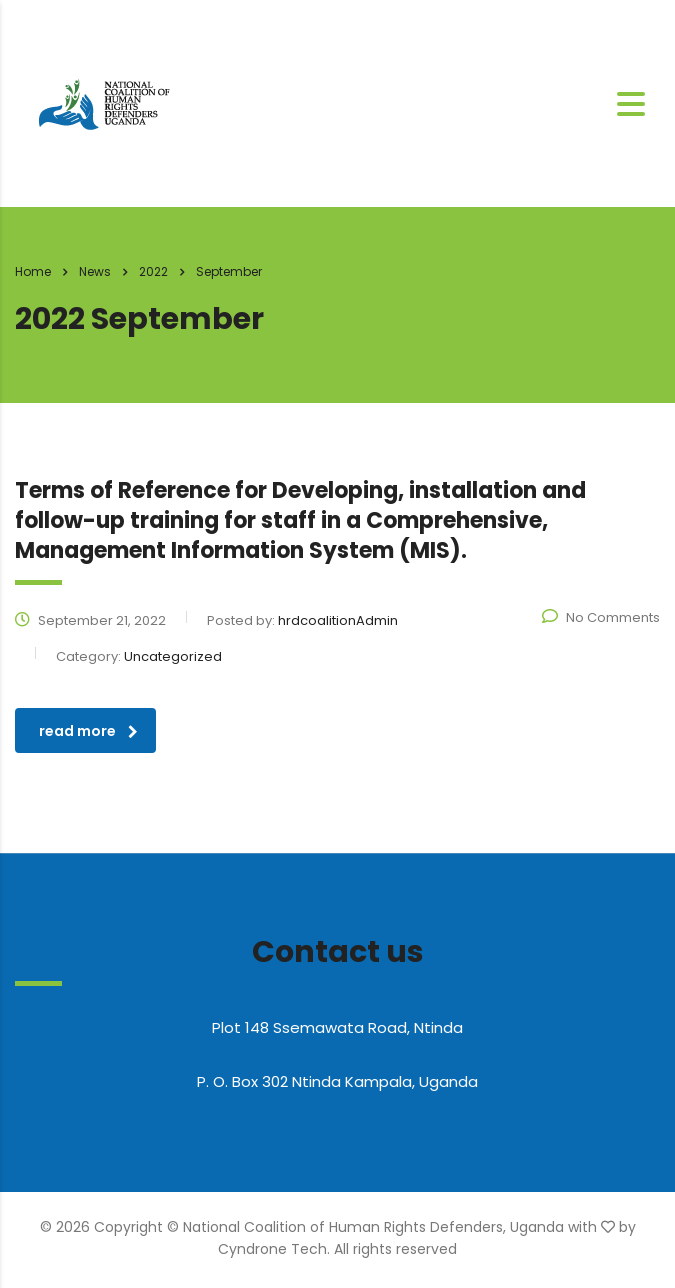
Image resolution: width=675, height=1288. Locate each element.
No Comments (601, 617)
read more (88, 731)
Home (33, 271)
